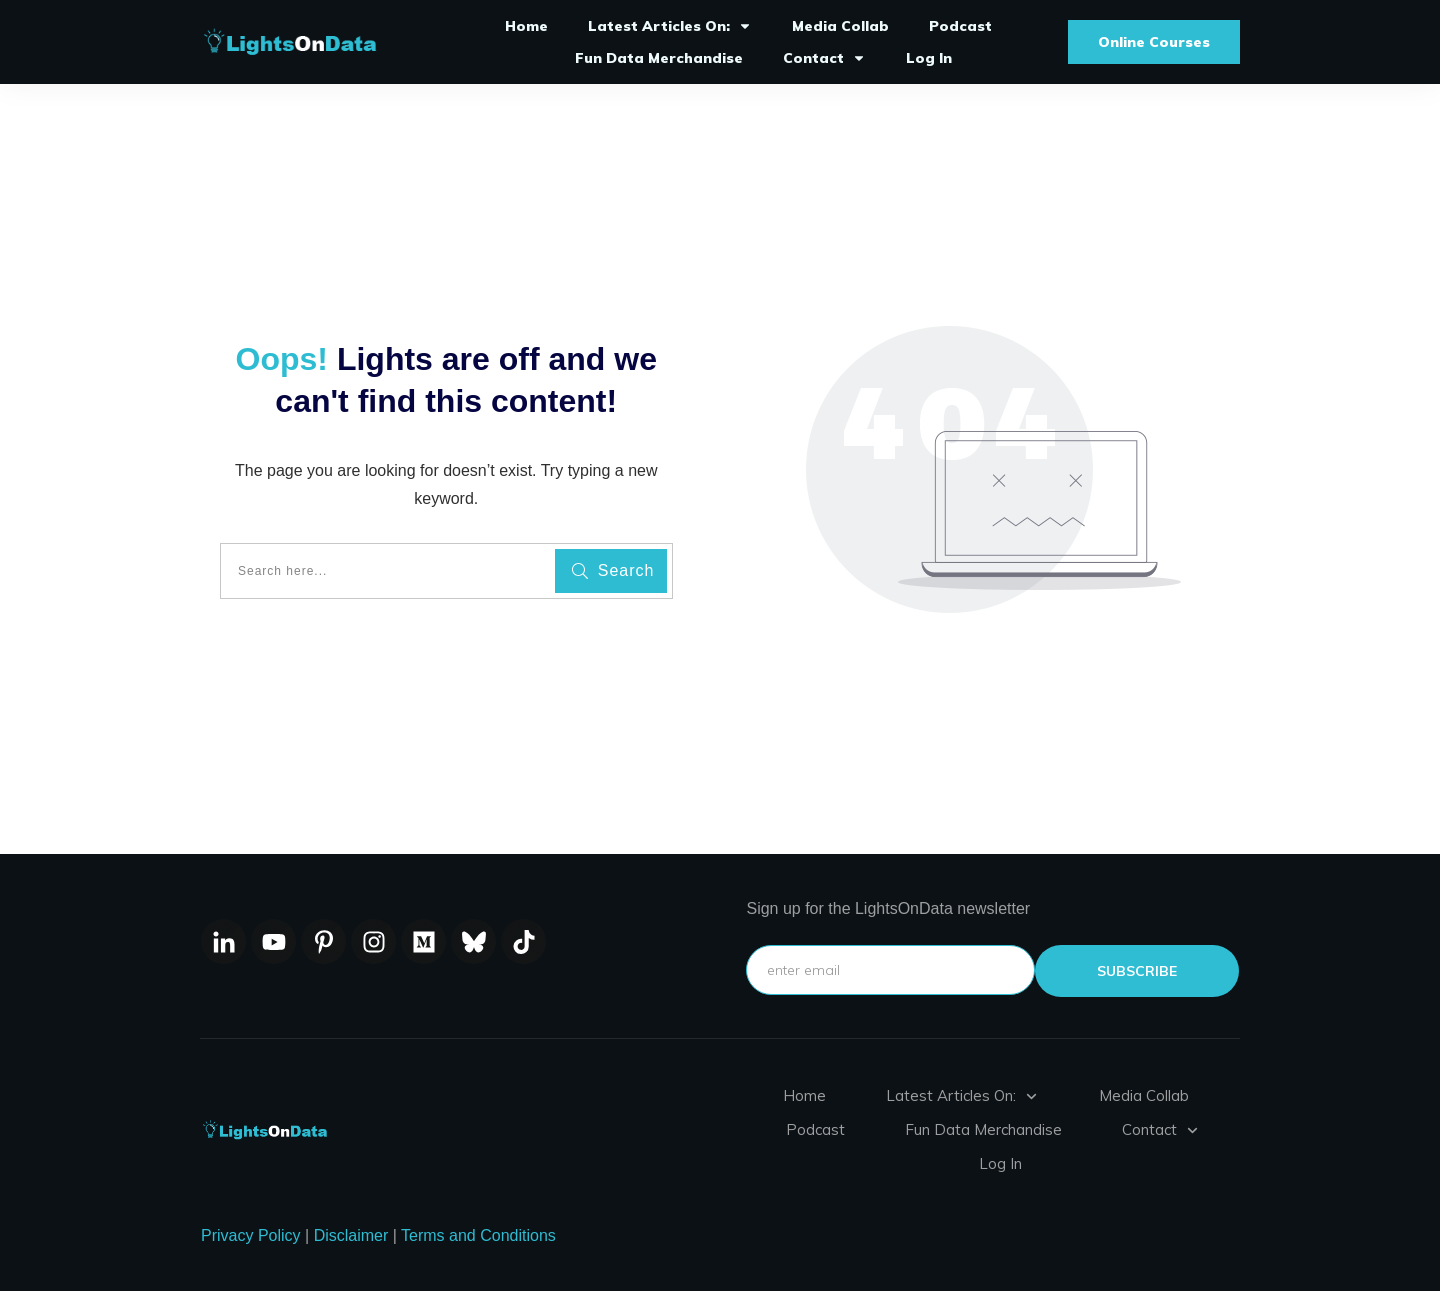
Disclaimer (351, 1235)
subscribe (1137, 971)
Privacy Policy (251, 1235)
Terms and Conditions (478, 1235)
